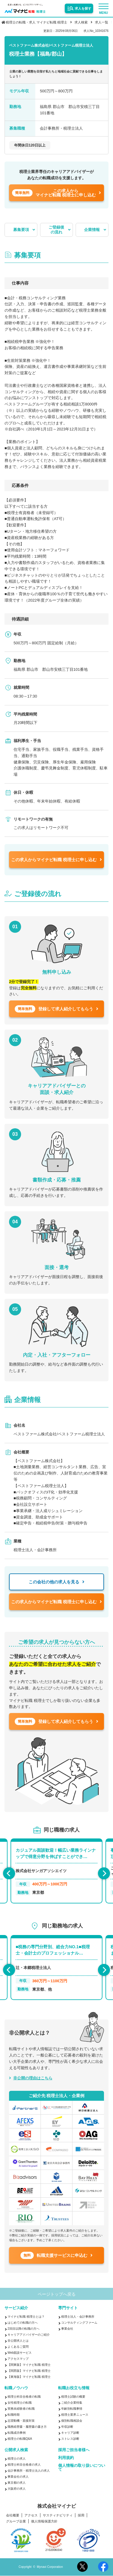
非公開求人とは (18, 2340)
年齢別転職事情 (71, 2408)
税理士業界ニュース (74, 2414)
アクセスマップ (18, 2358)
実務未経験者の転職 (21, 2408)
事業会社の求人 (18, 2476)
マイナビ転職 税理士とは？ (26, 2316)
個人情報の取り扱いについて (81, 2467)
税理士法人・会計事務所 (77, 2316)
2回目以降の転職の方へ (23, 2328)
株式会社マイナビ (56, 2506)
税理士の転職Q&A (20, 2438)
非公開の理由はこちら (32, 2078)
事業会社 (67, 2328)
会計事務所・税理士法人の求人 (29, 2470)
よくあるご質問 (18, 2346)
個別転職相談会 (71, 2420)
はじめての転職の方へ (23, 2322)
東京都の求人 (17, 2482)
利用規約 (66, 2458)
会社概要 (12, 2515)
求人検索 (81, 22)
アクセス (31, 2515)
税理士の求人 (17, 2458)
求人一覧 (101, 22)
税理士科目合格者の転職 (24, 2396)
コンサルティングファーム (79, 2322)
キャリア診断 (70, 2432)
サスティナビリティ (58, 2515)
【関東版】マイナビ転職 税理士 (29, 2364)
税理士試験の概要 (73, 2396)
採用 (81, 2515)
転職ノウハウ (16, 2388)
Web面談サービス (20, 2352)
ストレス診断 (70, 2438)
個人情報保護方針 (44, 2521)
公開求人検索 (16, 2450)
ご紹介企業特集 (71, 2402)
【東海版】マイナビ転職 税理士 (29, 2376)
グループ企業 (16, 2521)
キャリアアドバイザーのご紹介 (29, 2334)
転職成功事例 (17, 2432)
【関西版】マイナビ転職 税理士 (29, 2370)
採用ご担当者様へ (73, 2450)
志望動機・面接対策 (21, 2420)
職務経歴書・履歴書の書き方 (27, 2426)
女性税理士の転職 (20, 2402)
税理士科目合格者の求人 (24, 2464)
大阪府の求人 (17, 2488)
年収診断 (67, 2426)
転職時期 (14, 2414)
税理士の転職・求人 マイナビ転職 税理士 (36, 22)
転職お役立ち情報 (73, 2388)
